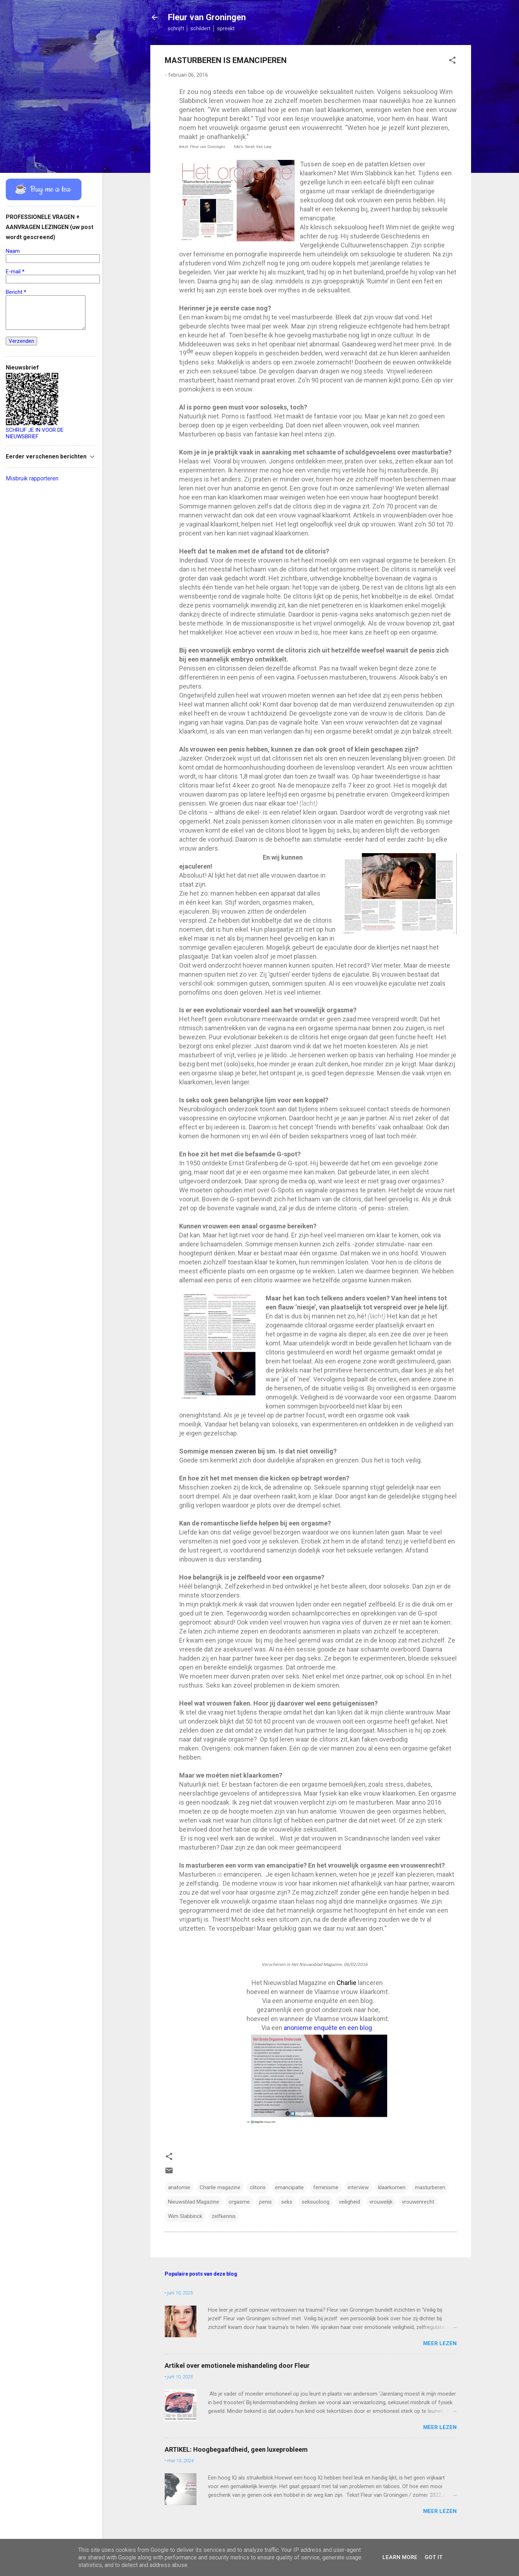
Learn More (399, 2557)
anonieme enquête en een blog (328, 2027)
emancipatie (289, 2187)
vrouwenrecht (418, 2202)
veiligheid (349, 2202)
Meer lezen (440, 2343)
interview (358, 2187)
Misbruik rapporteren (32, 478)
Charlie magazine (220, 2187)
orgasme (239, 2202)
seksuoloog (315, 2202)
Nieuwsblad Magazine (193, 2202)
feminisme (325, 2187)
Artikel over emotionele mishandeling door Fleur (237, 2365)
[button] (452, 61)
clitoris (258, 2187)
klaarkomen (391, 2187)
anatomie (179, 2187)
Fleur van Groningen (207, 17)
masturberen (430, 2187)
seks (286, 2202)
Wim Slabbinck (185, 2216)
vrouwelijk (380, 2202)
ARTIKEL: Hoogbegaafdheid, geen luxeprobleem (236, 2449)
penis (265, 2202)
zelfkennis (224, 2216)
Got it (434, 2557)
